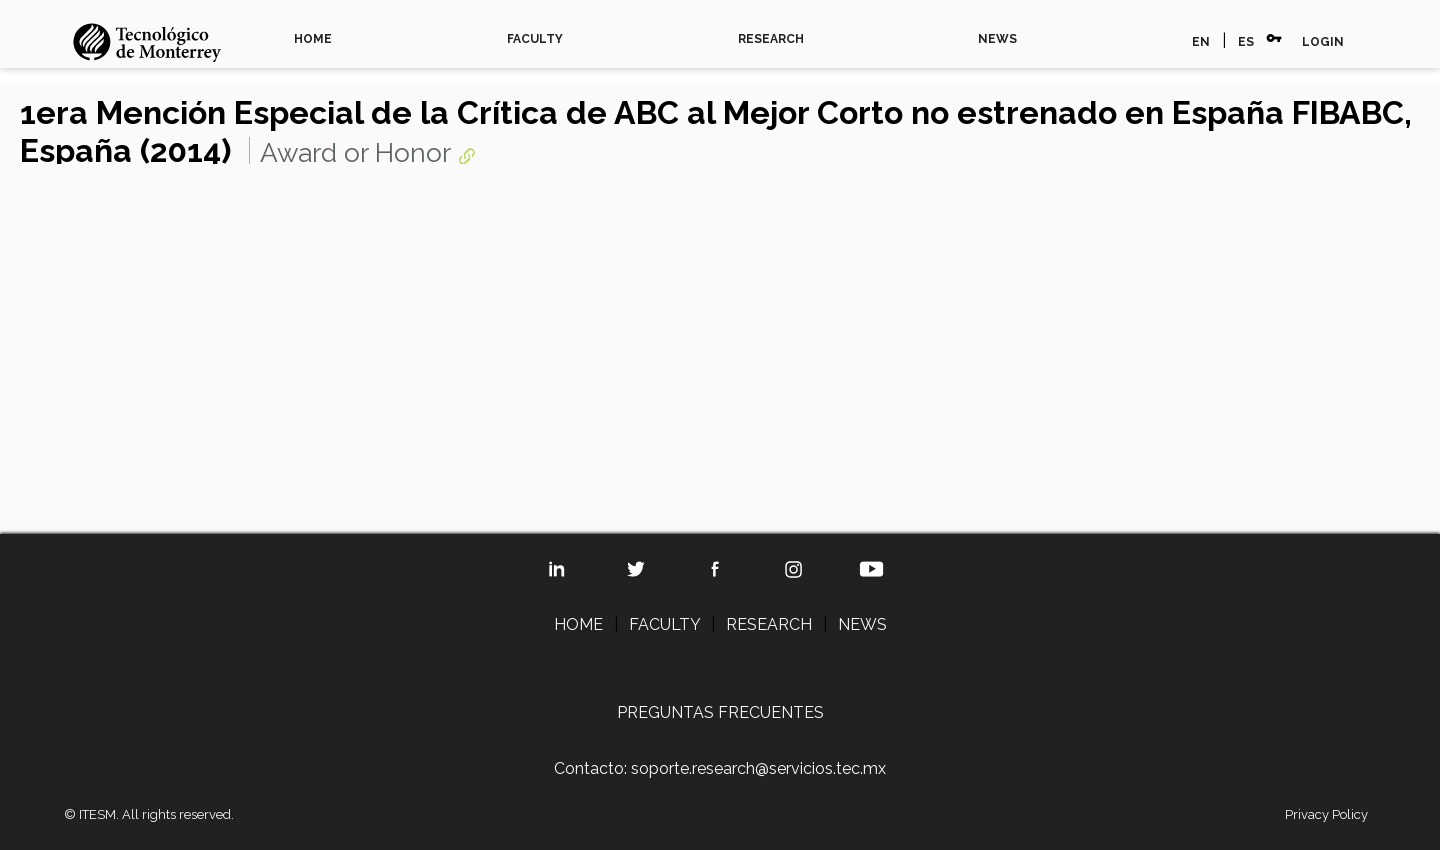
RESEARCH (771, 39)
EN (1201, 42)
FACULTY (535, 39)
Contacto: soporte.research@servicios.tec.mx (720, 768)
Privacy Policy (1326, 814)
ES (1246, 42)
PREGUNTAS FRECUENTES (720, 712)
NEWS (997, 39)
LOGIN (1323, 42)
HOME (313, 39)
